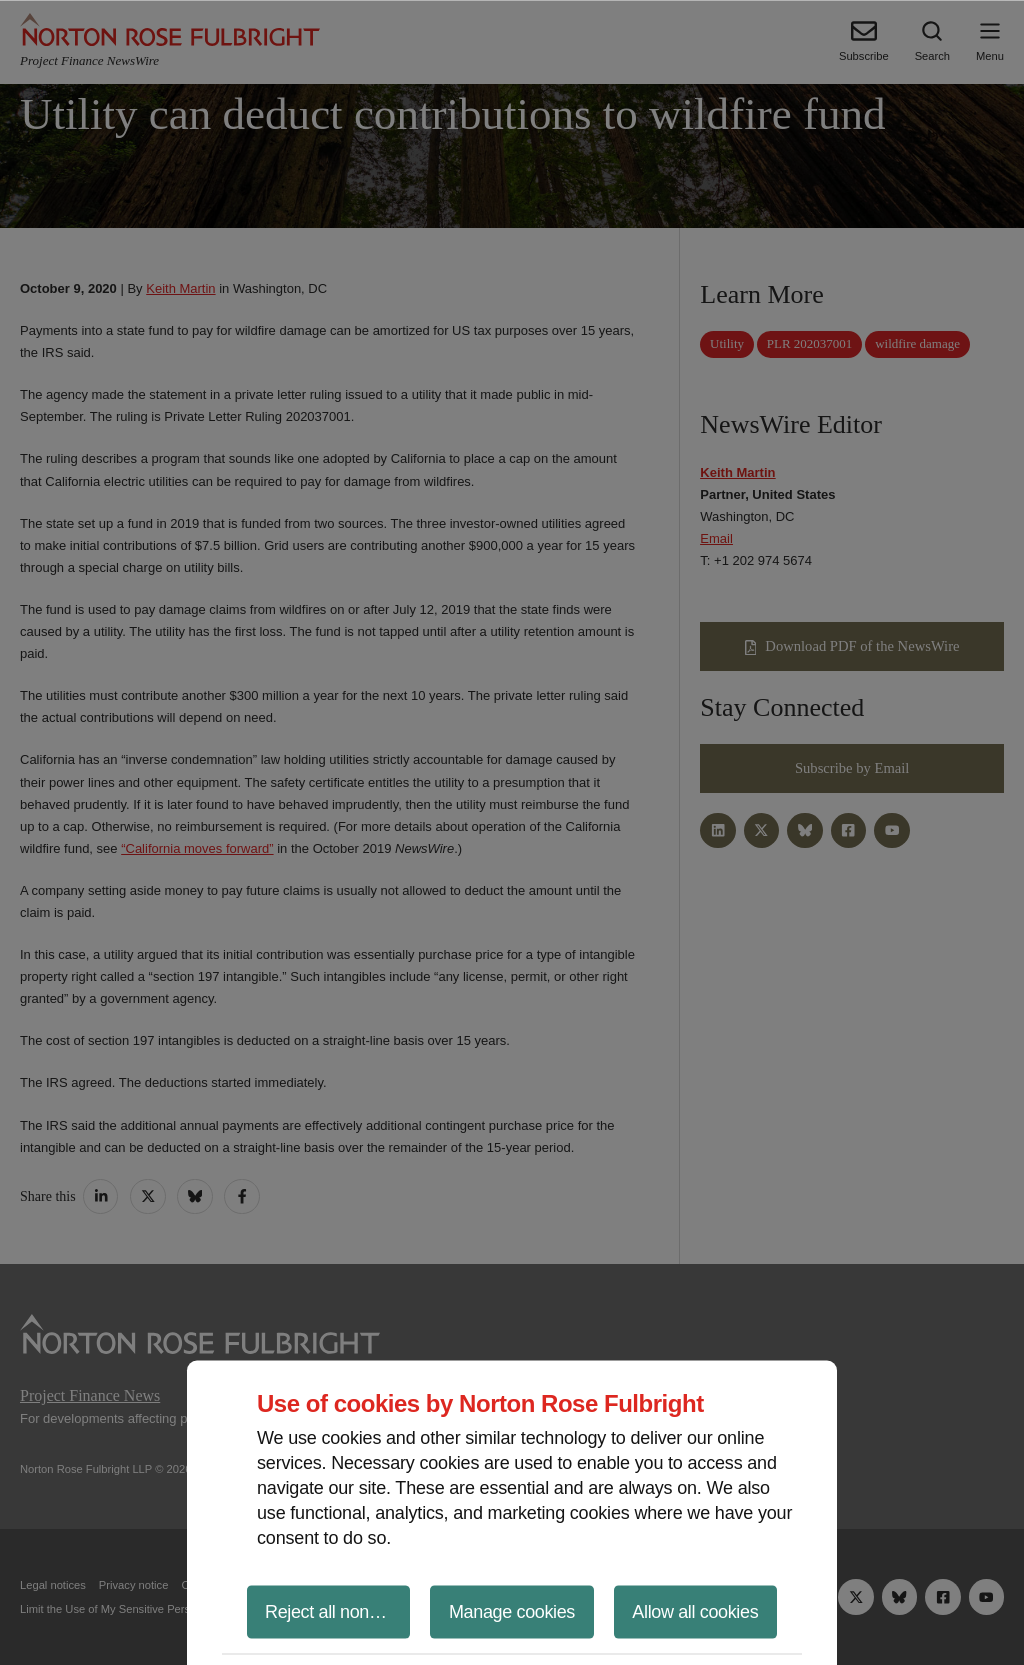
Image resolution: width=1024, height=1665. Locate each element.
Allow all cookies (695, 1611)
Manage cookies (512, 1611)
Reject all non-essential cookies (337, 1611)
